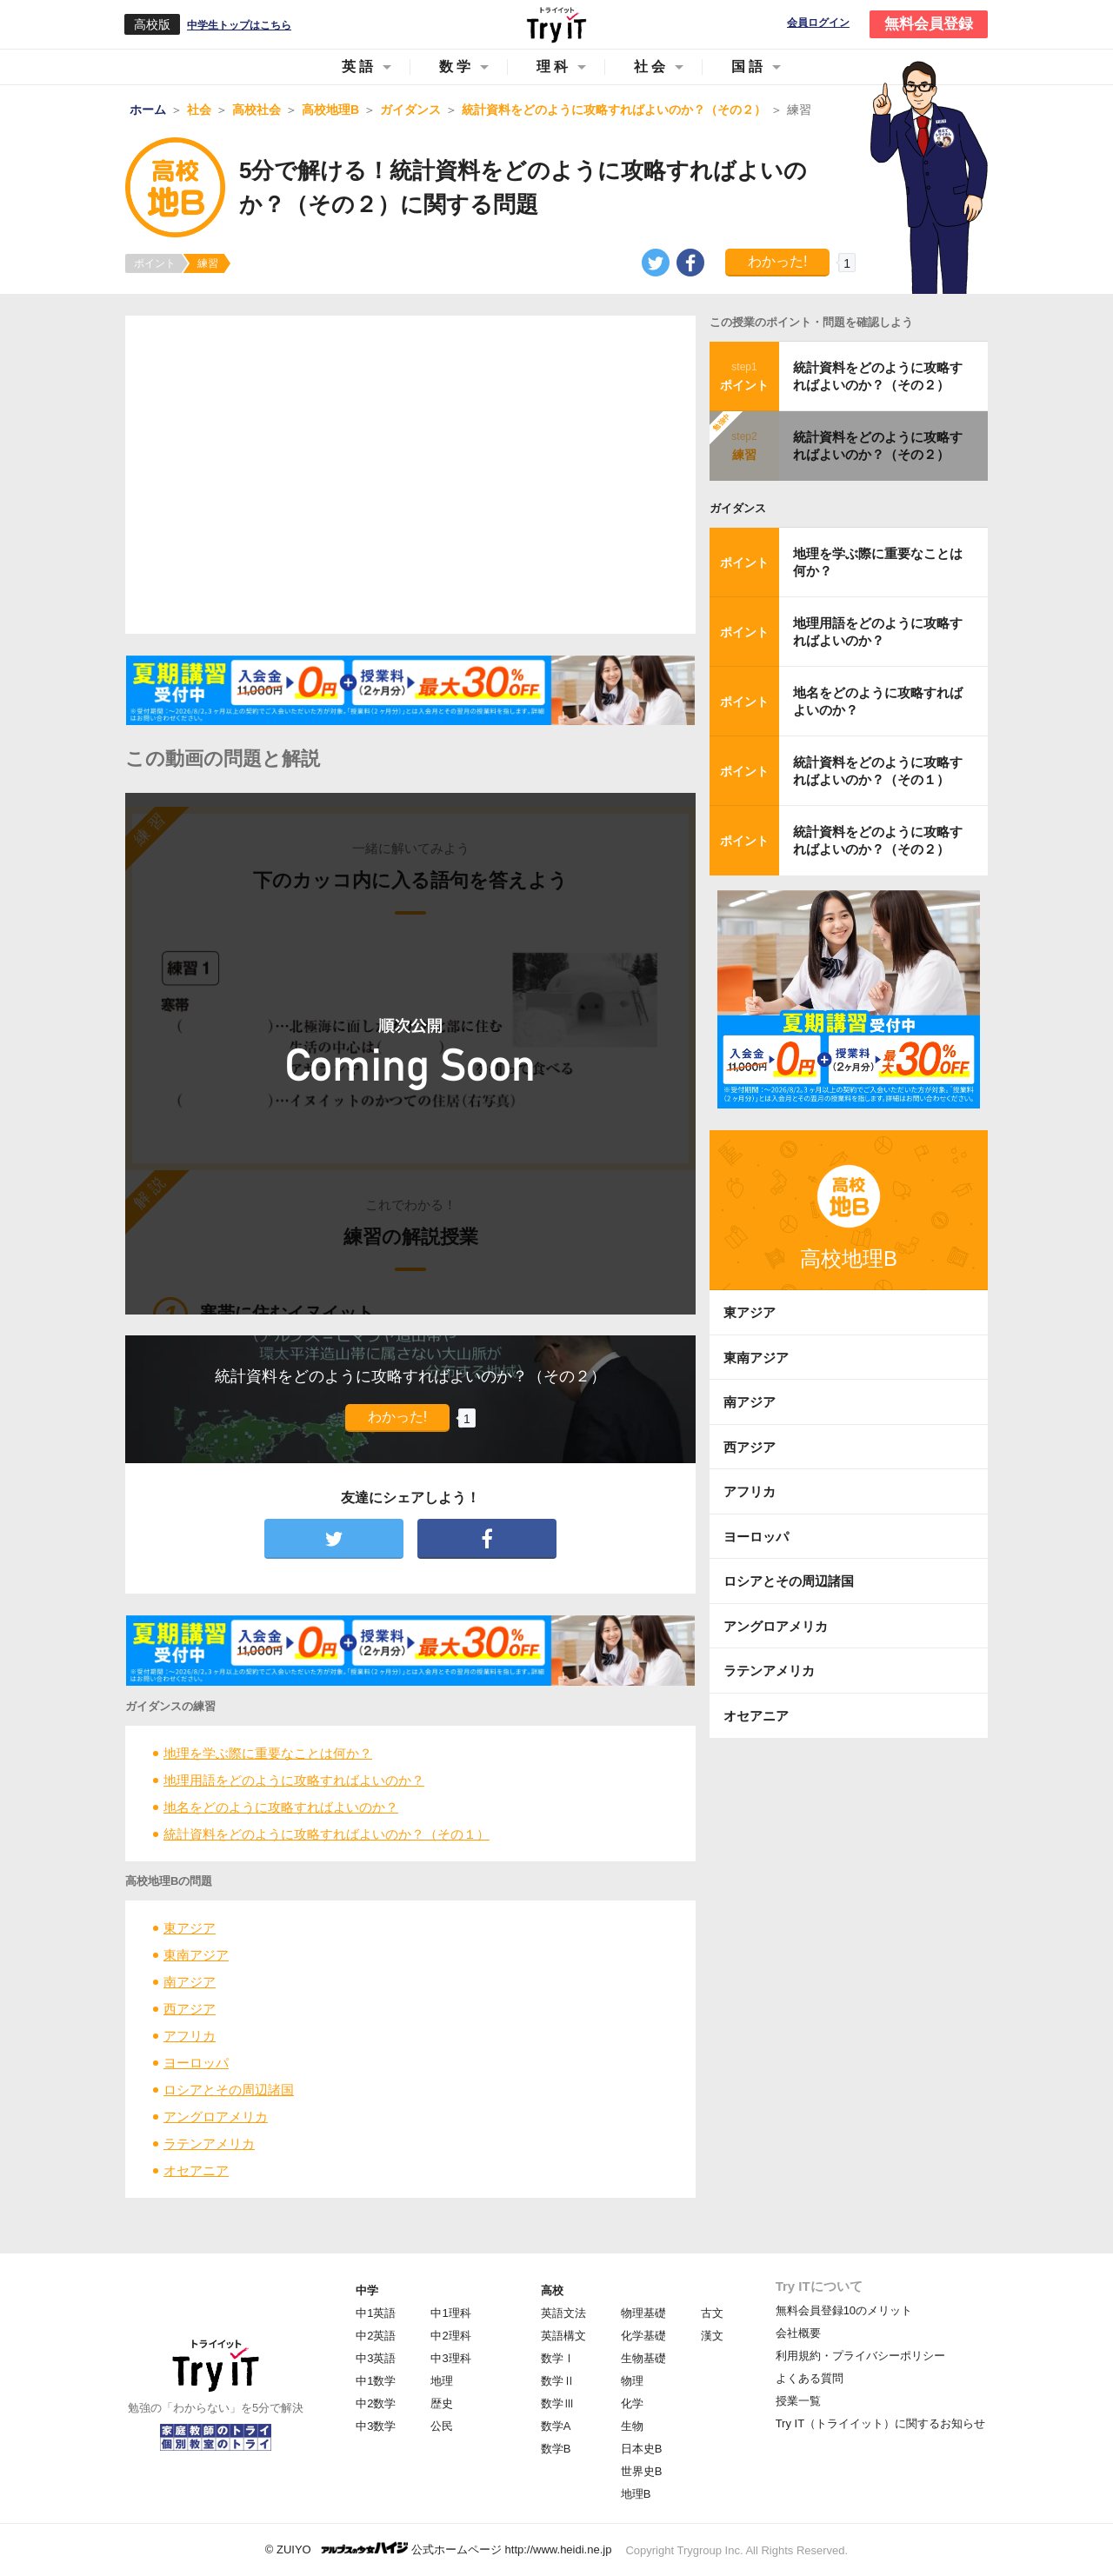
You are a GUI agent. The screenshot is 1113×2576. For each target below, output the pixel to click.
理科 (554, 66)
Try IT (556, 24)
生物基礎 (643, 2358)
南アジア (189, 1981)
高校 (552, 2290)
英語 (359, 66)
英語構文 (563, 2335)
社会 (651, 66)
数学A (556, 2426)
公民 (441, 2426)
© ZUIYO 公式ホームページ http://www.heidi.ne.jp (438, 2548)
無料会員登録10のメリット (844, 2310)
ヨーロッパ (196, 2062)
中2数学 (376, 2403)
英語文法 (563, 2313)
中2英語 (376, 2335)
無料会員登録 (928, 24)
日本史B (642, 2448)
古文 (712, 2313)
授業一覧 (798, 2400)
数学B (556, 2448)
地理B (636, 2493)
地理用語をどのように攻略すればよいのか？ (293, 1780)
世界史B (642, 2471)
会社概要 (798, 2333)
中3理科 (450, 2358)
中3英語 (376, 2358)
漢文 (712, 2335)
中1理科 (450, 2313)
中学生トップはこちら (239, 25)
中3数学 (376, 2426)
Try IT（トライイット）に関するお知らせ (880, 2423)
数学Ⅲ (558, 2403)
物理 (632, 2380)
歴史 (441, 2403)
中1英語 (376, 2313)
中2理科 (450, 2335)
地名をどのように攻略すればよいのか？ (280, 1807)
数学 (456, 66)
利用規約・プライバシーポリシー (860, 2355)
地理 (441, 2380)
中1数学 (376, 2380)
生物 (632, 2426)
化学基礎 (643, 2335)
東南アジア (196, 1954)
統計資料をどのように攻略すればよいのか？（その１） (326, 1834)
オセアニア (196, 2170)
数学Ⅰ (558, 2358)
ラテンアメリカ (209, 2143)
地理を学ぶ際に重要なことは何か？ (267, 1753)
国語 (748, 66)
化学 (632, 2403)
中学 (367, 2290)
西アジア (189, 2008)
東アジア (189, 1927)
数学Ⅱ (558, 2380)
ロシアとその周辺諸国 (228, 2089)
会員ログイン (818, 23)
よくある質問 (809, 2378)
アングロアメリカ (215, 2116)
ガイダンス (738, 508)
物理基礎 (643, 2313)
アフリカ (189, 2035)
